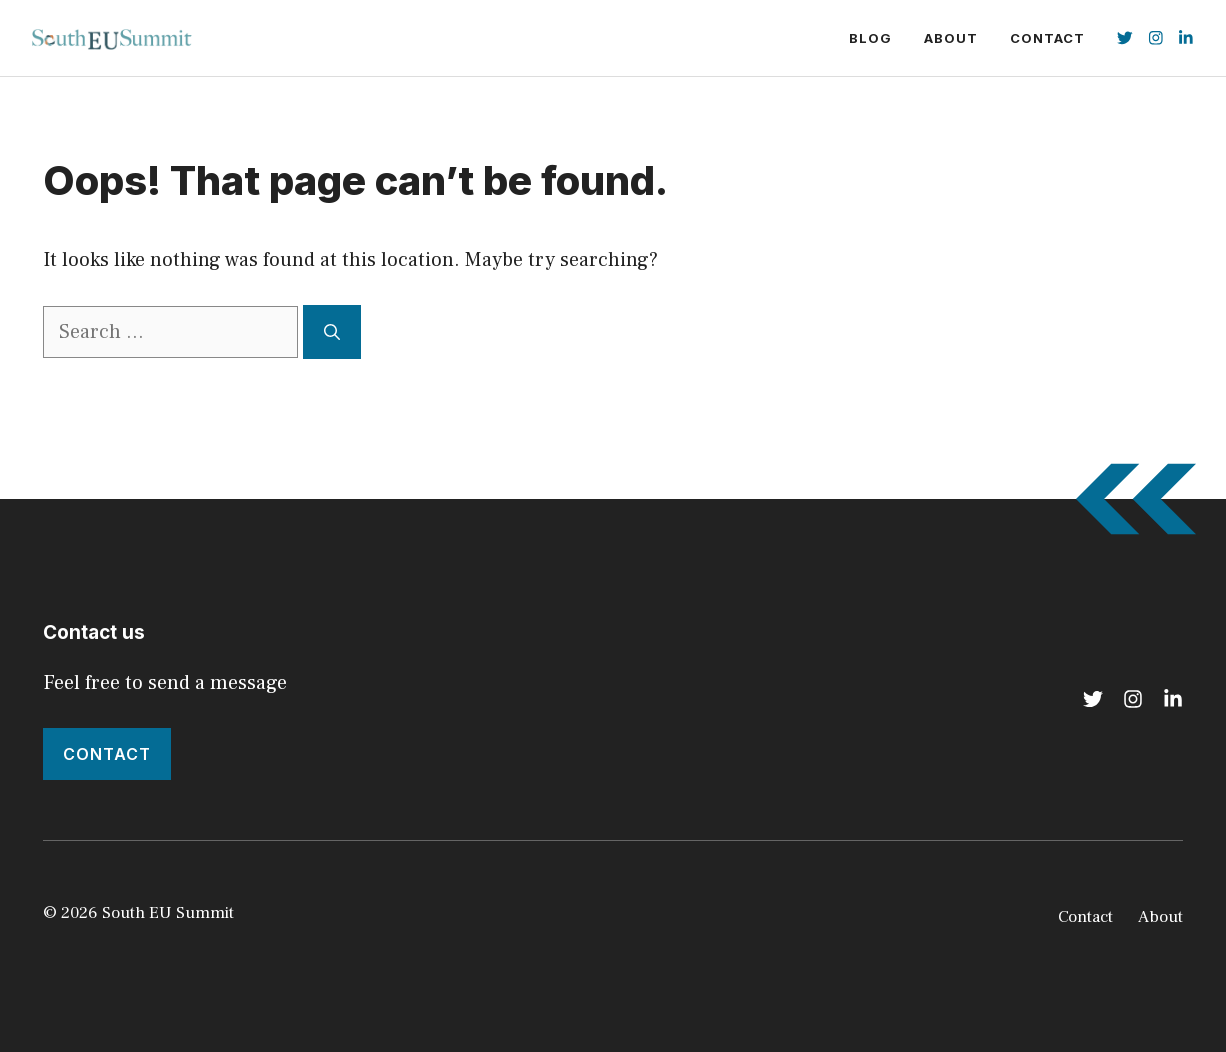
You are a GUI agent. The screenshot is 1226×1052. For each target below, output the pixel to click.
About (951, 38)
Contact (1047, 38)
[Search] (332, 332)
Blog (870, 38)
